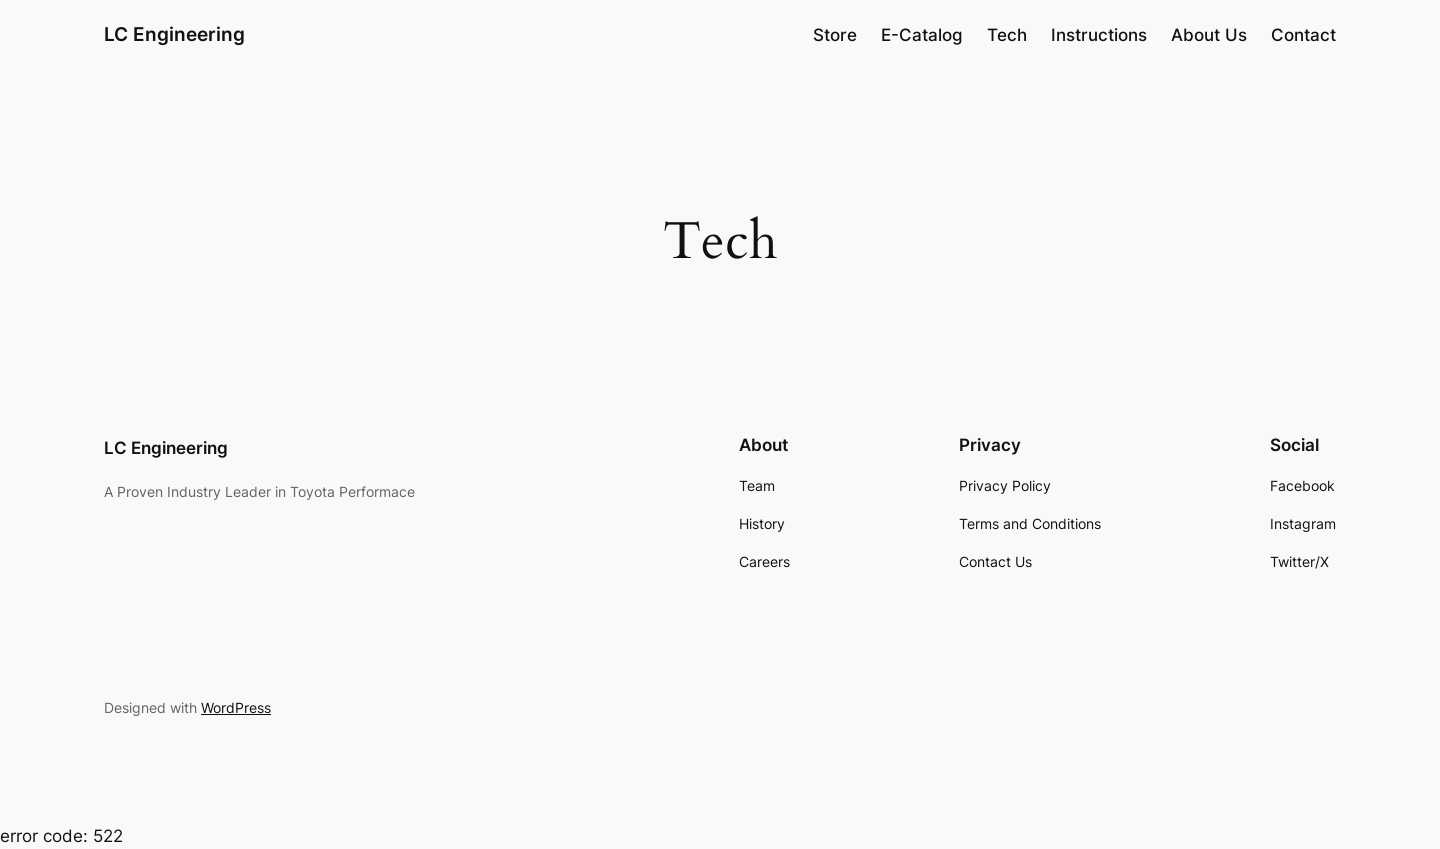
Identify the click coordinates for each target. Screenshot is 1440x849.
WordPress (236, 707)
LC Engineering (174, 34)
